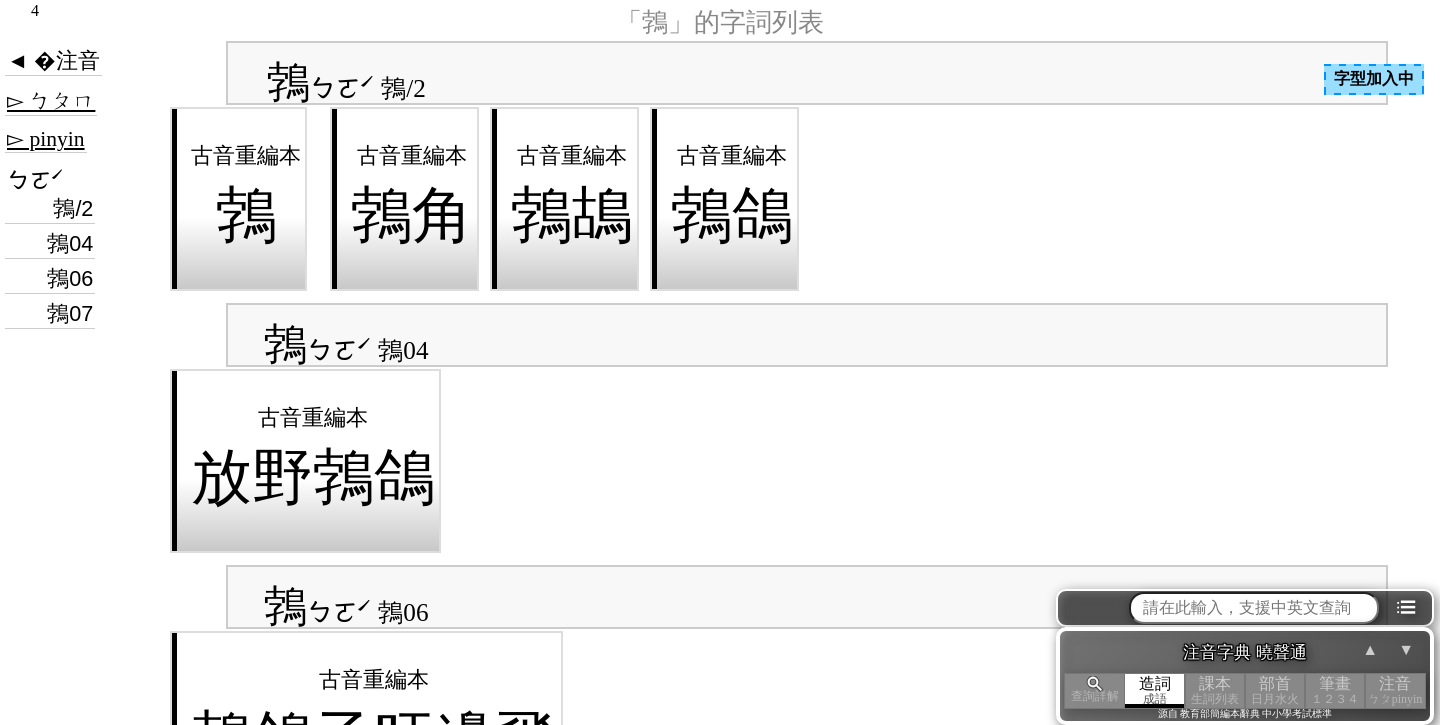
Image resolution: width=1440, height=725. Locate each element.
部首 (1275, 690)
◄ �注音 (53, 61)
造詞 (1155, 690)
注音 (1395, 690)
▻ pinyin (46, 139)
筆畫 (1335, 690)
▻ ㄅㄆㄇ (51, 101)
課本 (1215, 690)
